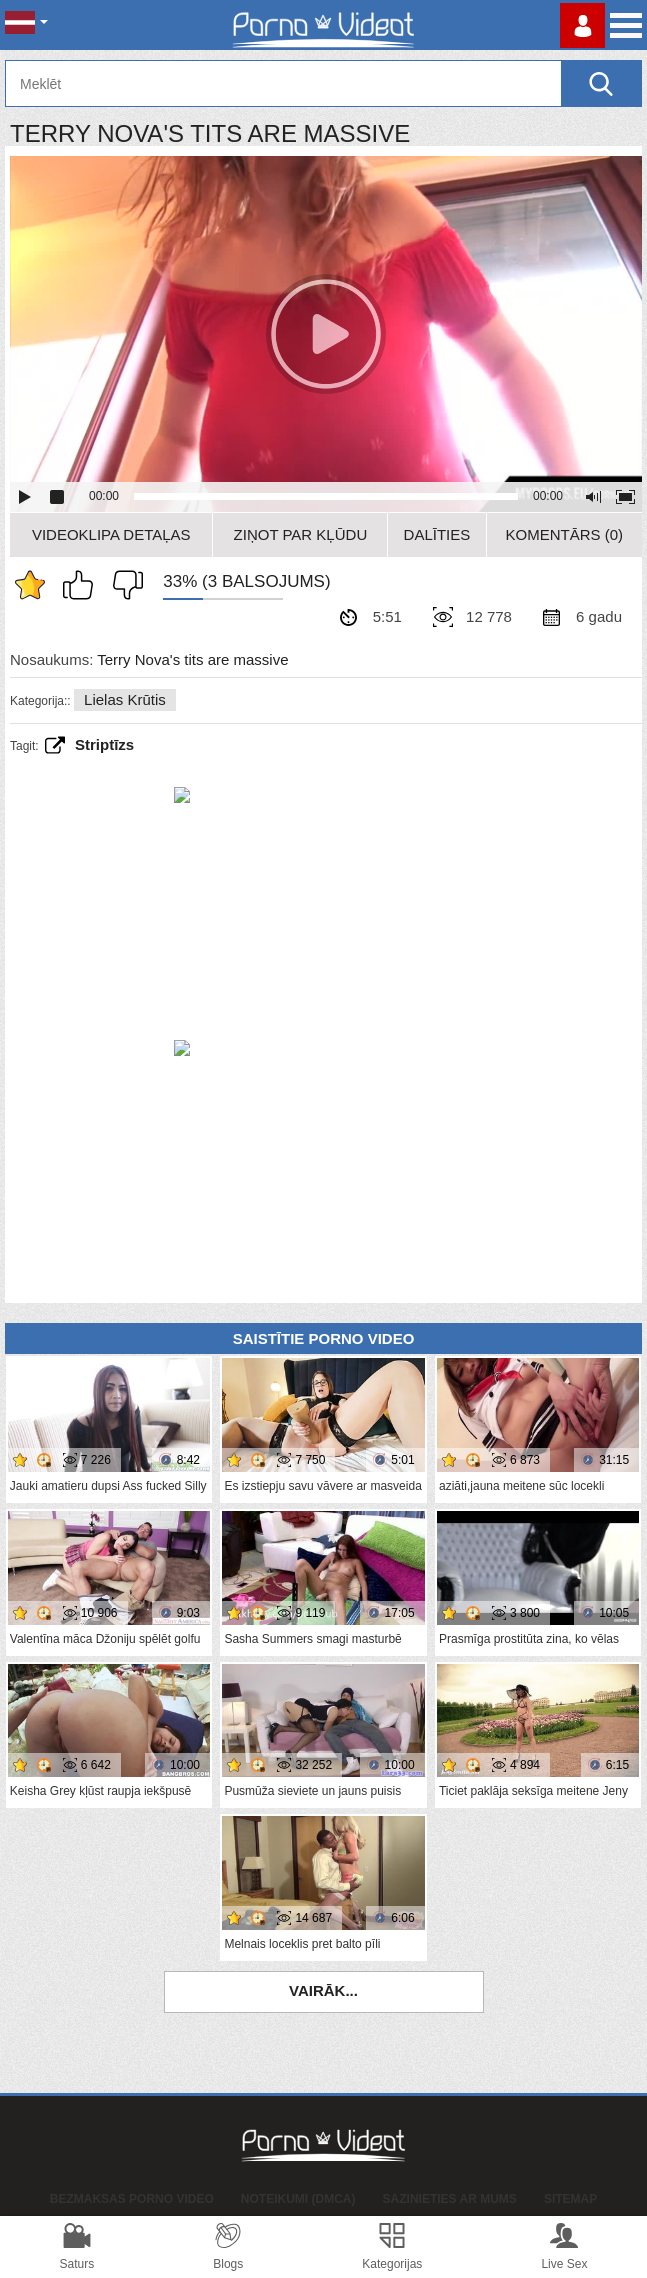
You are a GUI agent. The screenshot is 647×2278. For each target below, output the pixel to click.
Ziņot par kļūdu (301, 534)
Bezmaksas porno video (132, 2199)
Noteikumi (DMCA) (298, 2199)
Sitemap (570, 2199)
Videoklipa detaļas (111, 534)
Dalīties (437, 534)
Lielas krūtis (125, 699)
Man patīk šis (83, 585)
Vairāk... (323, 1990)
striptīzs (104, 744)
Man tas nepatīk (123, 585)
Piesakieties (582, 25)
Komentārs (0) (565, 534)
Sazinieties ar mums (450, 2199)
